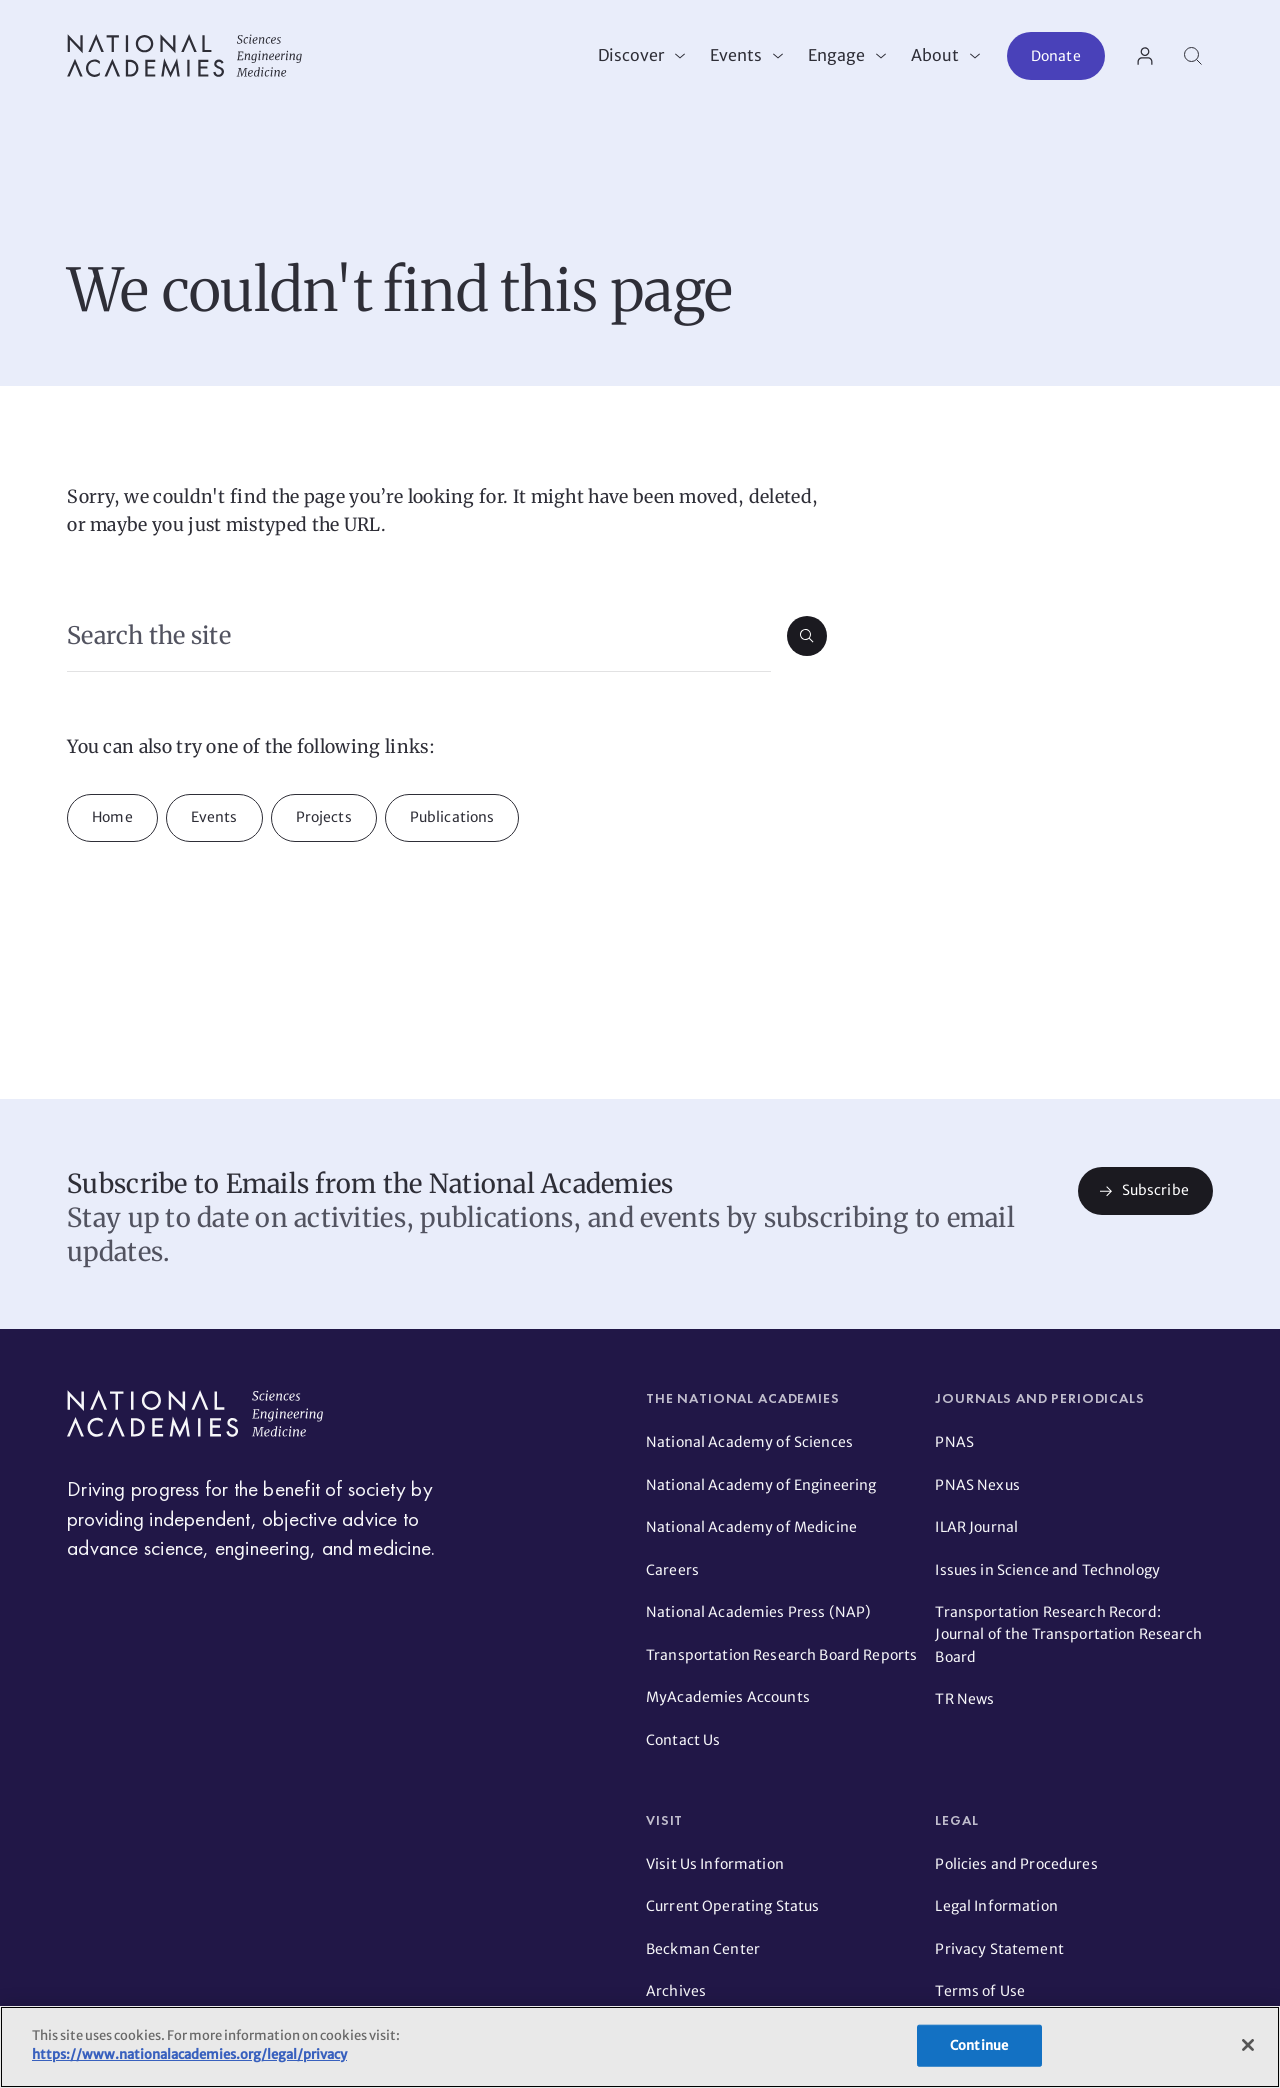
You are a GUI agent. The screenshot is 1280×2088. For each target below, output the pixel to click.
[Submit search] (807, 636)
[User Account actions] (1145, 56)
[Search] (1193, 56)
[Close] (1248, 2045)
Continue (979, 2045)
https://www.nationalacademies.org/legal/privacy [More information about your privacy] (189, 2054)
